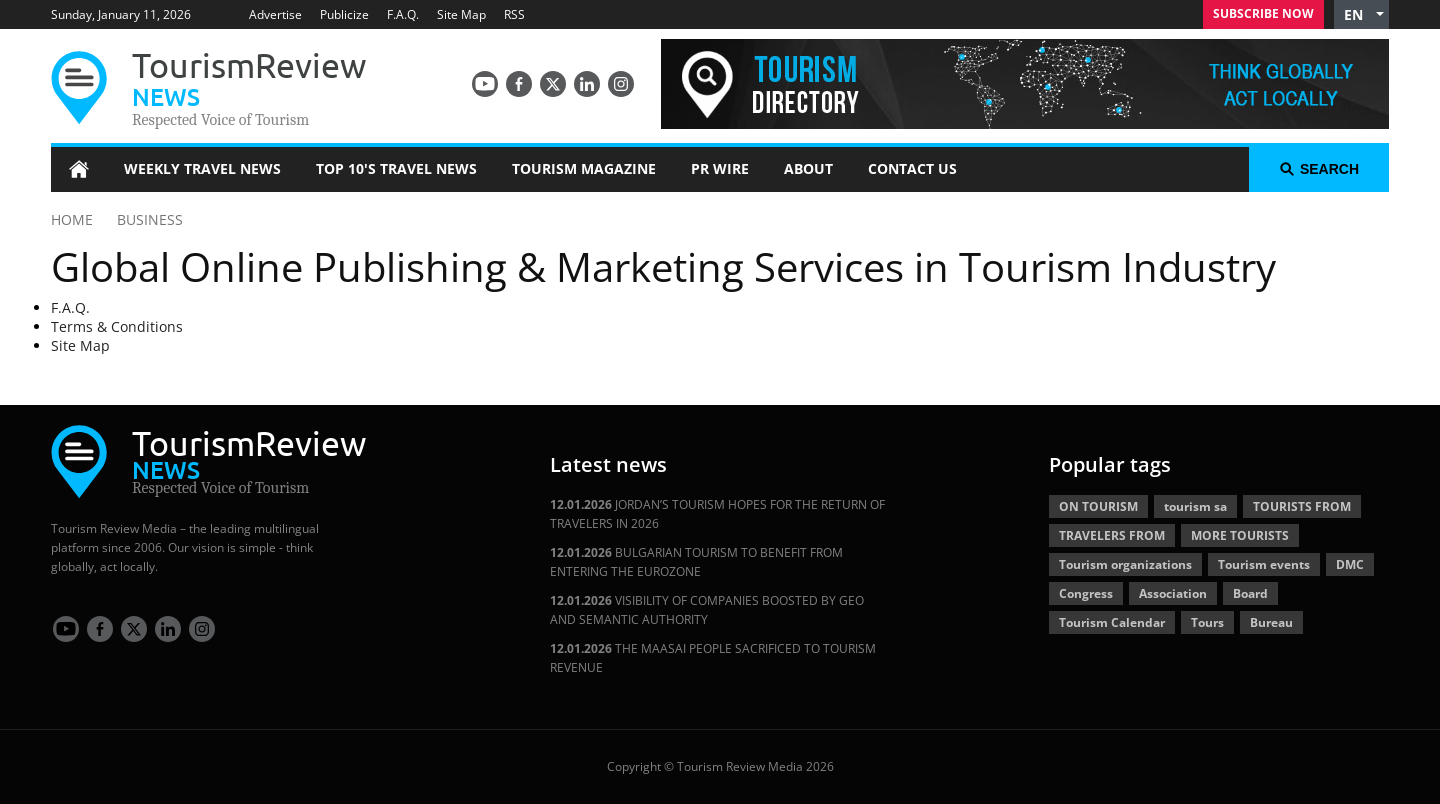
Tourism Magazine (584, 168)
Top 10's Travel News (396, 168)
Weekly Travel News (202, 168)
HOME (72, 219)
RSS (514, 14)
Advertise (275, 14)
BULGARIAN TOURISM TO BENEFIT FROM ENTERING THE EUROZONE (696, 562)
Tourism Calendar (1112, 622)
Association (1173, 593)
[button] (1361, 14)
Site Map (461, 14)
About (808, 168)
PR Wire (720, 168)
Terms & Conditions (117, 326)
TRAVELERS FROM (1112, 535)
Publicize (344, 14)
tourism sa (1195, 506)
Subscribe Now (1263, 13)
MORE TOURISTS (1240, 535)
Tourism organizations (1125, 564)
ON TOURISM (1098, 506)
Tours (1207, 622)
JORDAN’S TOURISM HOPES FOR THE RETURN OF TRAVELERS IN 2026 (717, 514)
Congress (1086, 593)
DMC (1350, 564)
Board (1250, 593)
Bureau (1271, 622)
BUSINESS (150, 219)
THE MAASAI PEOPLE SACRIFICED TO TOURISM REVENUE (713, 658)
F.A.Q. (403, 14)
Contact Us (912, 168)
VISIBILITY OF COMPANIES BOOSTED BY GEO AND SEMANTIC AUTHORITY (707, 610)
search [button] (1319, 169)
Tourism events (1264, 564)
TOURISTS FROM (1302, 506)
